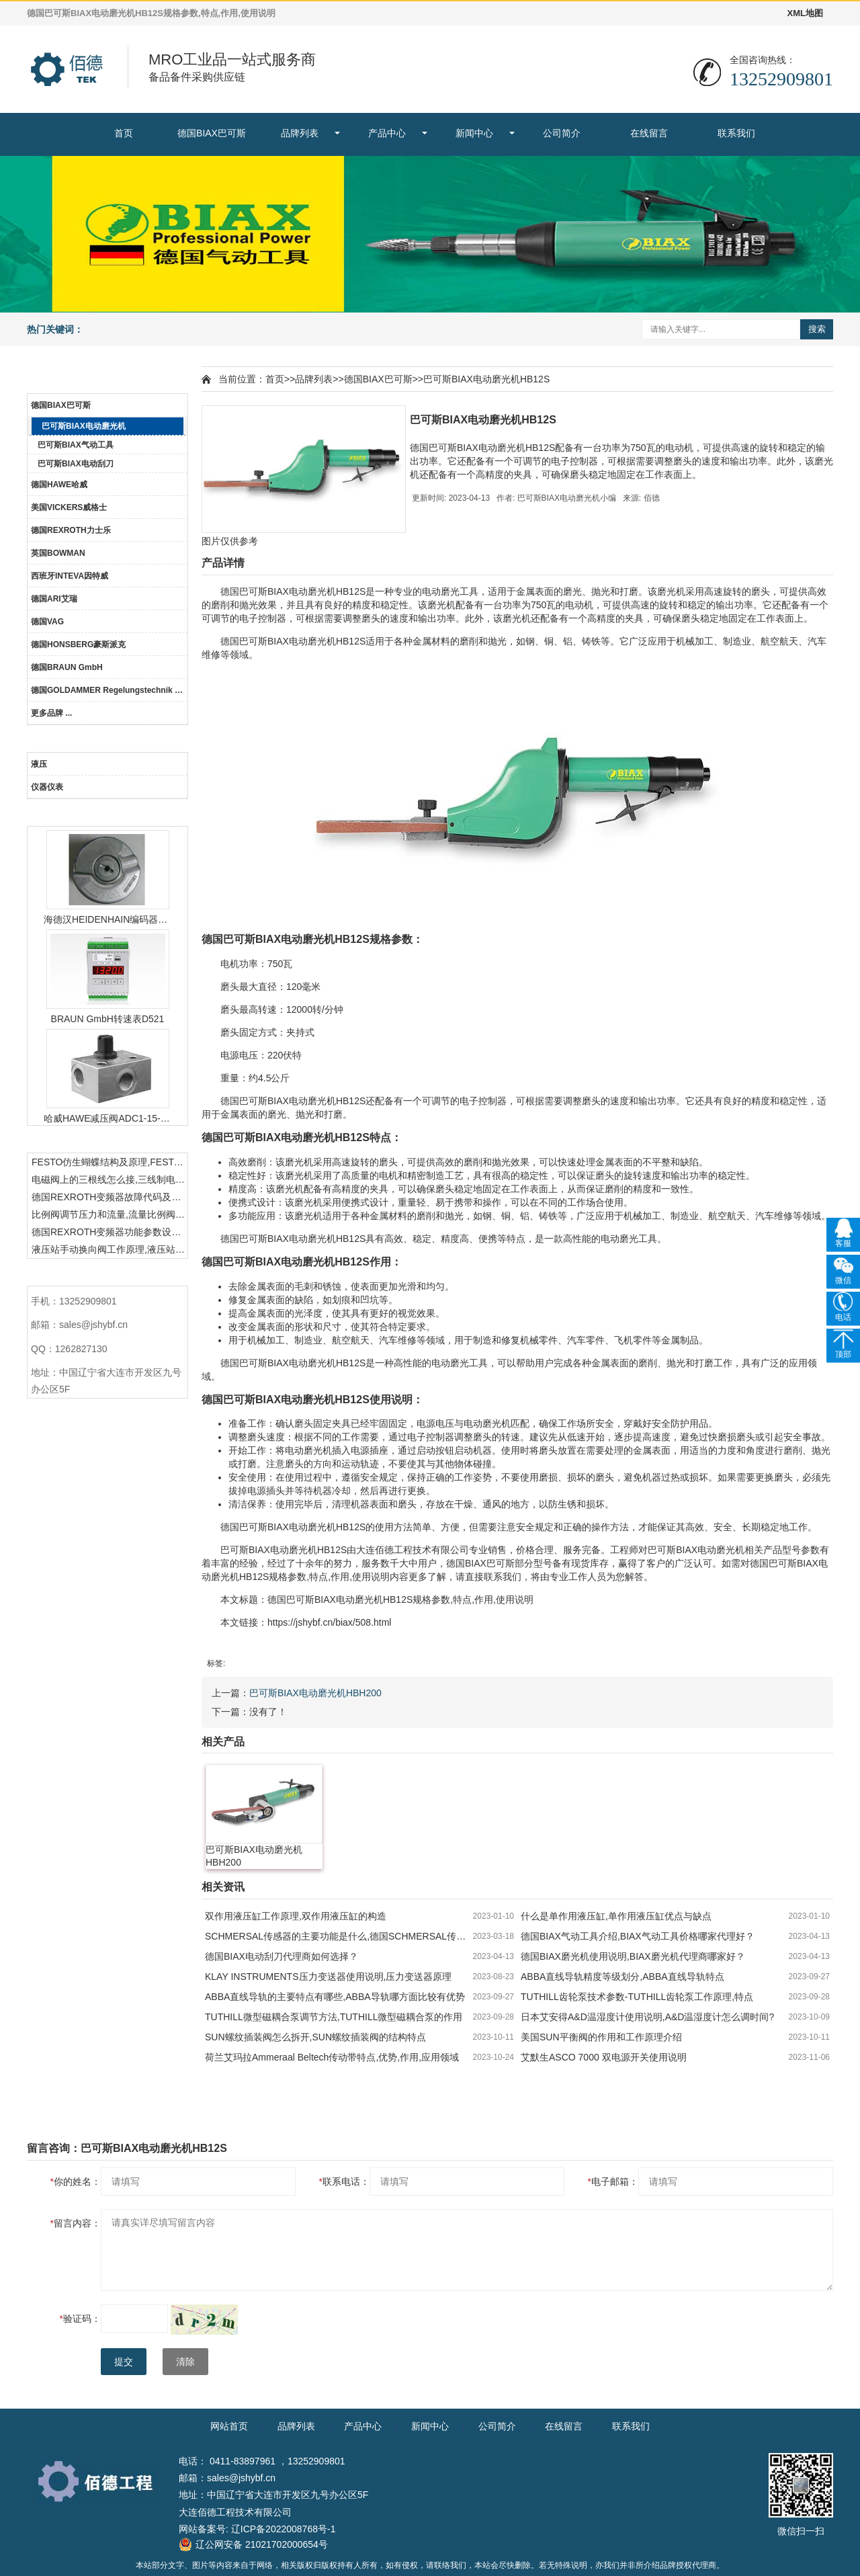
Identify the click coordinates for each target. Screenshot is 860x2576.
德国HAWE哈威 (59, 484)
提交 (123, 2361)
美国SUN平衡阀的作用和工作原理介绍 (601, 2037)
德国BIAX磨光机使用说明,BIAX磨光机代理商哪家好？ (633, 1956)
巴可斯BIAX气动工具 (76, 445)
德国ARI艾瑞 (54, 599)
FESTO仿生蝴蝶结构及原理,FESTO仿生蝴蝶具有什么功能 (109, 1162)
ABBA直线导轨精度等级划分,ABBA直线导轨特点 (622, 1976)
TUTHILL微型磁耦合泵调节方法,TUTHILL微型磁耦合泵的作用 (333, 2016)
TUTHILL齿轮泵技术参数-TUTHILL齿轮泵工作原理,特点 (637, 1996)
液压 (39, 764)
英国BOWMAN (58, 553)
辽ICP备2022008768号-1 (283, 2529)
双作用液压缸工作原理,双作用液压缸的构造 (295, 1916)
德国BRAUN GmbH (67, 667)
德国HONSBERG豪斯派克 (78, 644)
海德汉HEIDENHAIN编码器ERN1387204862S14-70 (107, 919)
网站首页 (229, 2426)
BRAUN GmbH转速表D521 (108, 1018)
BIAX (278, 591)
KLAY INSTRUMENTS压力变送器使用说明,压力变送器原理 (328, 1976)
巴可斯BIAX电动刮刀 (76, 463)
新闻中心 (474, 133)
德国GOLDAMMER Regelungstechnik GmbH (109, 690)
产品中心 (387, 133)
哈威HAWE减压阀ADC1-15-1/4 (107, 1118)
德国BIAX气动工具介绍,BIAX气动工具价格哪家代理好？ (638, 1936)
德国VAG (47, 621)
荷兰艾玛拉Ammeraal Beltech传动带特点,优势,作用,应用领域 (332, 2057)
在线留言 (649, 133)
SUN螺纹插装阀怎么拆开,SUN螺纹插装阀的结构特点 (315, 2037)
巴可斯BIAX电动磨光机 (84, 426)
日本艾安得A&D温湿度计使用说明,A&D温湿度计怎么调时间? (647, 2016)
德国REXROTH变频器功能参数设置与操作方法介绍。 (109, 1232)
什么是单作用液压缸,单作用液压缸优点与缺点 (616, 1916)
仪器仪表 (47, 787)
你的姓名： (75, 2181)
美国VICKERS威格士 (69, 507)
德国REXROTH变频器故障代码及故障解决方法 (109, 1197)
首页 (123, 133)
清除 (185, 2361)
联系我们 (736, 133)
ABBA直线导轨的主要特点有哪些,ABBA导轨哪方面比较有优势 (335, 1996)
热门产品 (107, 813)
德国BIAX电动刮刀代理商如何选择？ (281, 1956)
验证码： (80, 2318)
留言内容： (75, 2223)
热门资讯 (107, 1140)
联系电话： (344, 2181)
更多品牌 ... (51, 713)
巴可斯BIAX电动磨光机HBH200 (315, 1693)
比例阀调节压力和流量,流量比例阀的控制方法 (109, 1214)
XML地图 (805, 13)
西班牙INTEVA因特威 (69, 576)
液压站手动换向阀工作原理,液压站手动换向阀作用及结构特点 (109, 1249)
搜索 (817, 329)
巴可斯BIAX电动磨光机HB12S (486, 379)
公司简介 (561, 133)
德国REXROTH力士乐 (71, 530)
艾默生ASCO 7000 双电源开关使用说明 (604, 2057)
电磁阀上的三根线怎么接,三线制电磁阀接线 (109, 1179)
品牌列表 (299, 133)
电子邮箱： (613, 2181)
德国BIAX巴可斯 (211, 133)
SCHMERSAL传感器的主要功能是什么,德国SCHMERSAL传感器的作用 (339, 1936)
